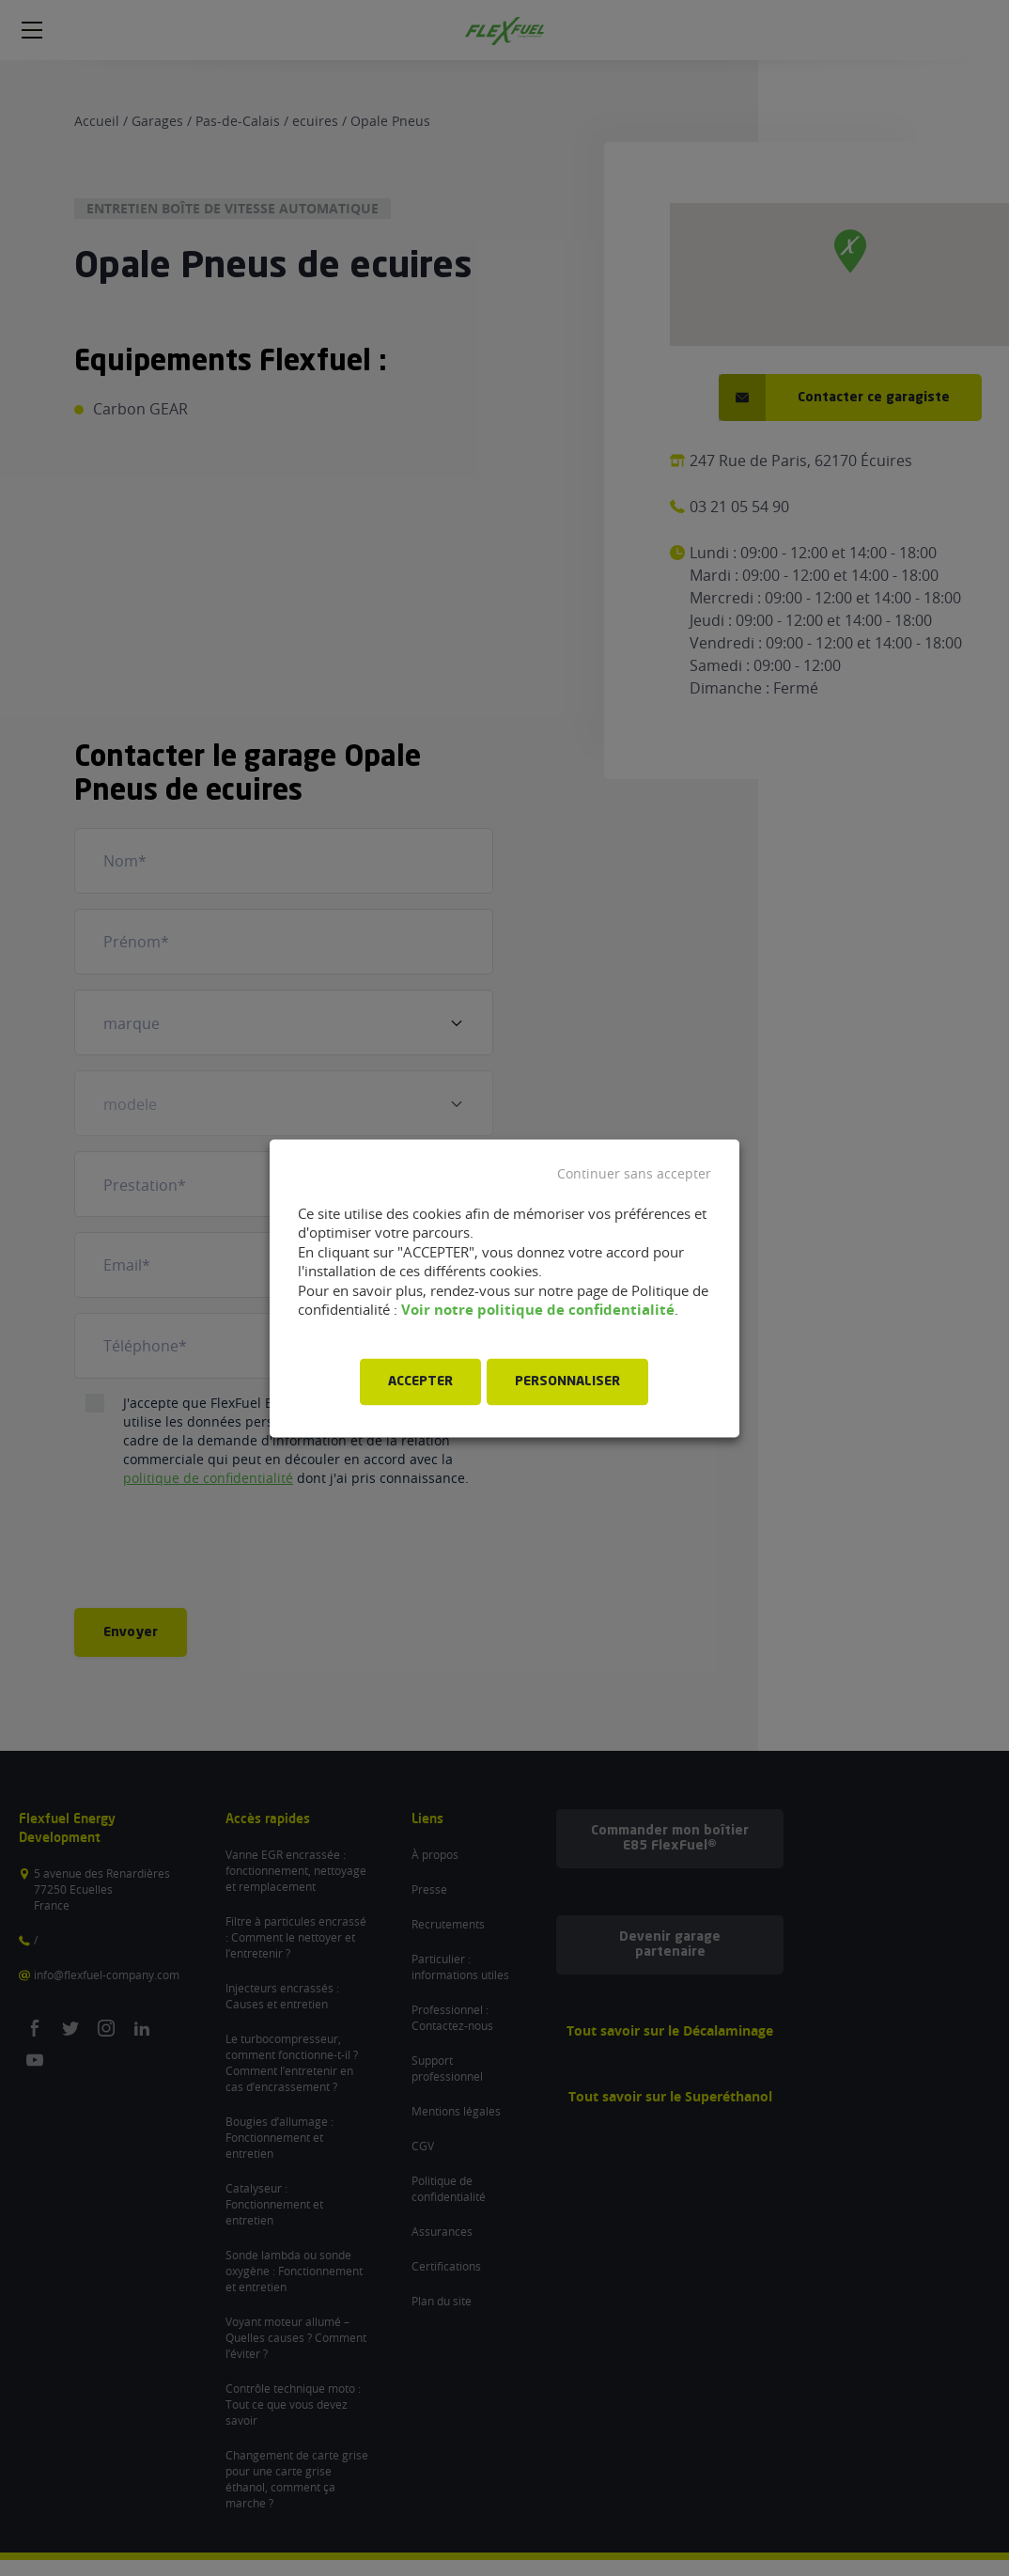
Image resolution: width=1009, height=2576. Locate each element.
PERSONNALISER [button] (567, 1381)
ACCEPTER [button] (420, 1381)
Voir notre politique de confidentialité (538, 1310)
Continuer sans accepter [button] (634, 1173)
